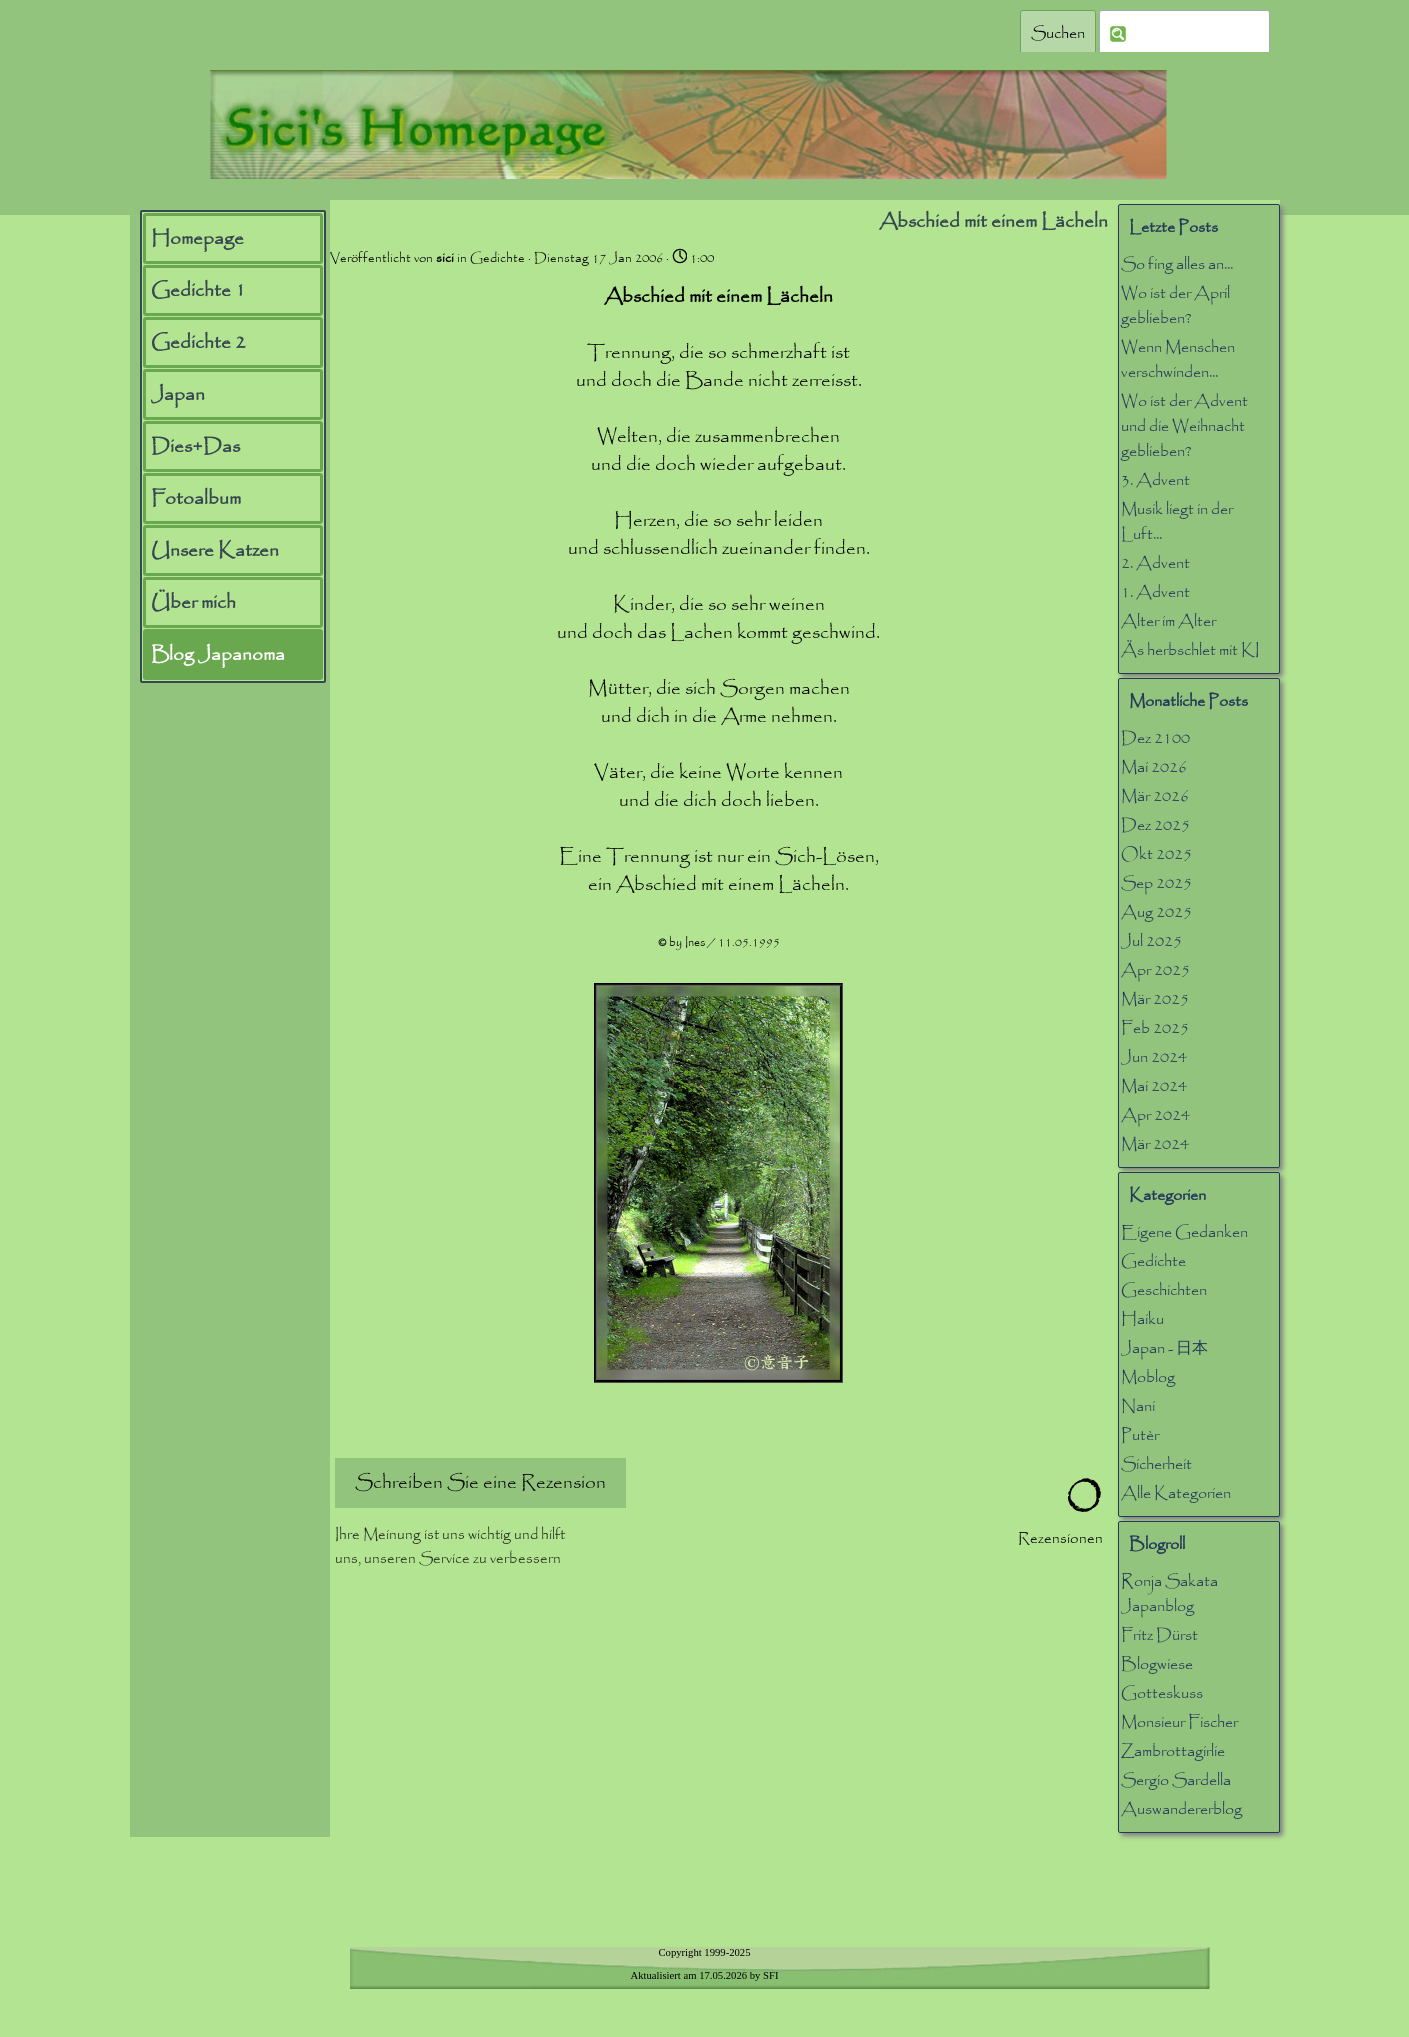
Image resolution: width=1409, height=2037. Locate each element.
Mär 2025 (1155, 999)
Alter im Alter (1168, 621)
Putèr (1140, 1435)
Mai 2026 (1154, 767)
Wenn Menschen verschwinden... (1178, 360)
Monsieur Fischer (1179, 1722)
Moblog (1148, 1377)
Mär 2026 (1155, 796)
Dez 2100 (1155, 738)
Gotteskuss (1162, 1693)
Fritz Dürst (1159, 1635)
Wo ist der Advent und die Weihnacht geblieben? (1184, 426)
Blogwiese (1157, 1664)
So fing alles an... (1177, 264)
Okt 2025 (1156, 854)
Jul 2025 (1151, 941)
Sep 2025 (1156, 883)
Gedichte (1153, 1261)
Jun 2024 (1154, 1057)
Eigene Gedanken (1184, 1232)
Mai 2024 (1154, 1086)
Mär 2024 (1155, 1144)
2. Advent (1155, 563)
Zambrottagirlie (1173, 1751)
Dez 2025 (1155, 825)
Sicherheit (1156, 1464)
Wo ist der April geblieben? (1175, 306)
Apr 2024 (1155, 1115)
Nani (1138, 1406)
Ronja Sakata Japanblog (1169, 1594)
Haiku (1142, 1319)
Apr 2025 (1155, 970)
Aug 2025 (1156, 912)
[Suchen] (1184, 33)
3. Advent (1155, 480)
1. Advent (1155, 592)
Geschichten (1164, 1290)
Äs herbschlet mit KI (1190, 650)
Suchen (1058, 33)
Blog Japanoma (218, 655)
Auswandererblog (1181, 1809)
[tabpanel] (705, 1974)
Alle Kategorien (1176, 1493)
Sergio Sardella (1176, 1780)
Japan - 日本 (1164, 1348)
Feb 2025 (1155, 1028)
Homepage (197, 239)
